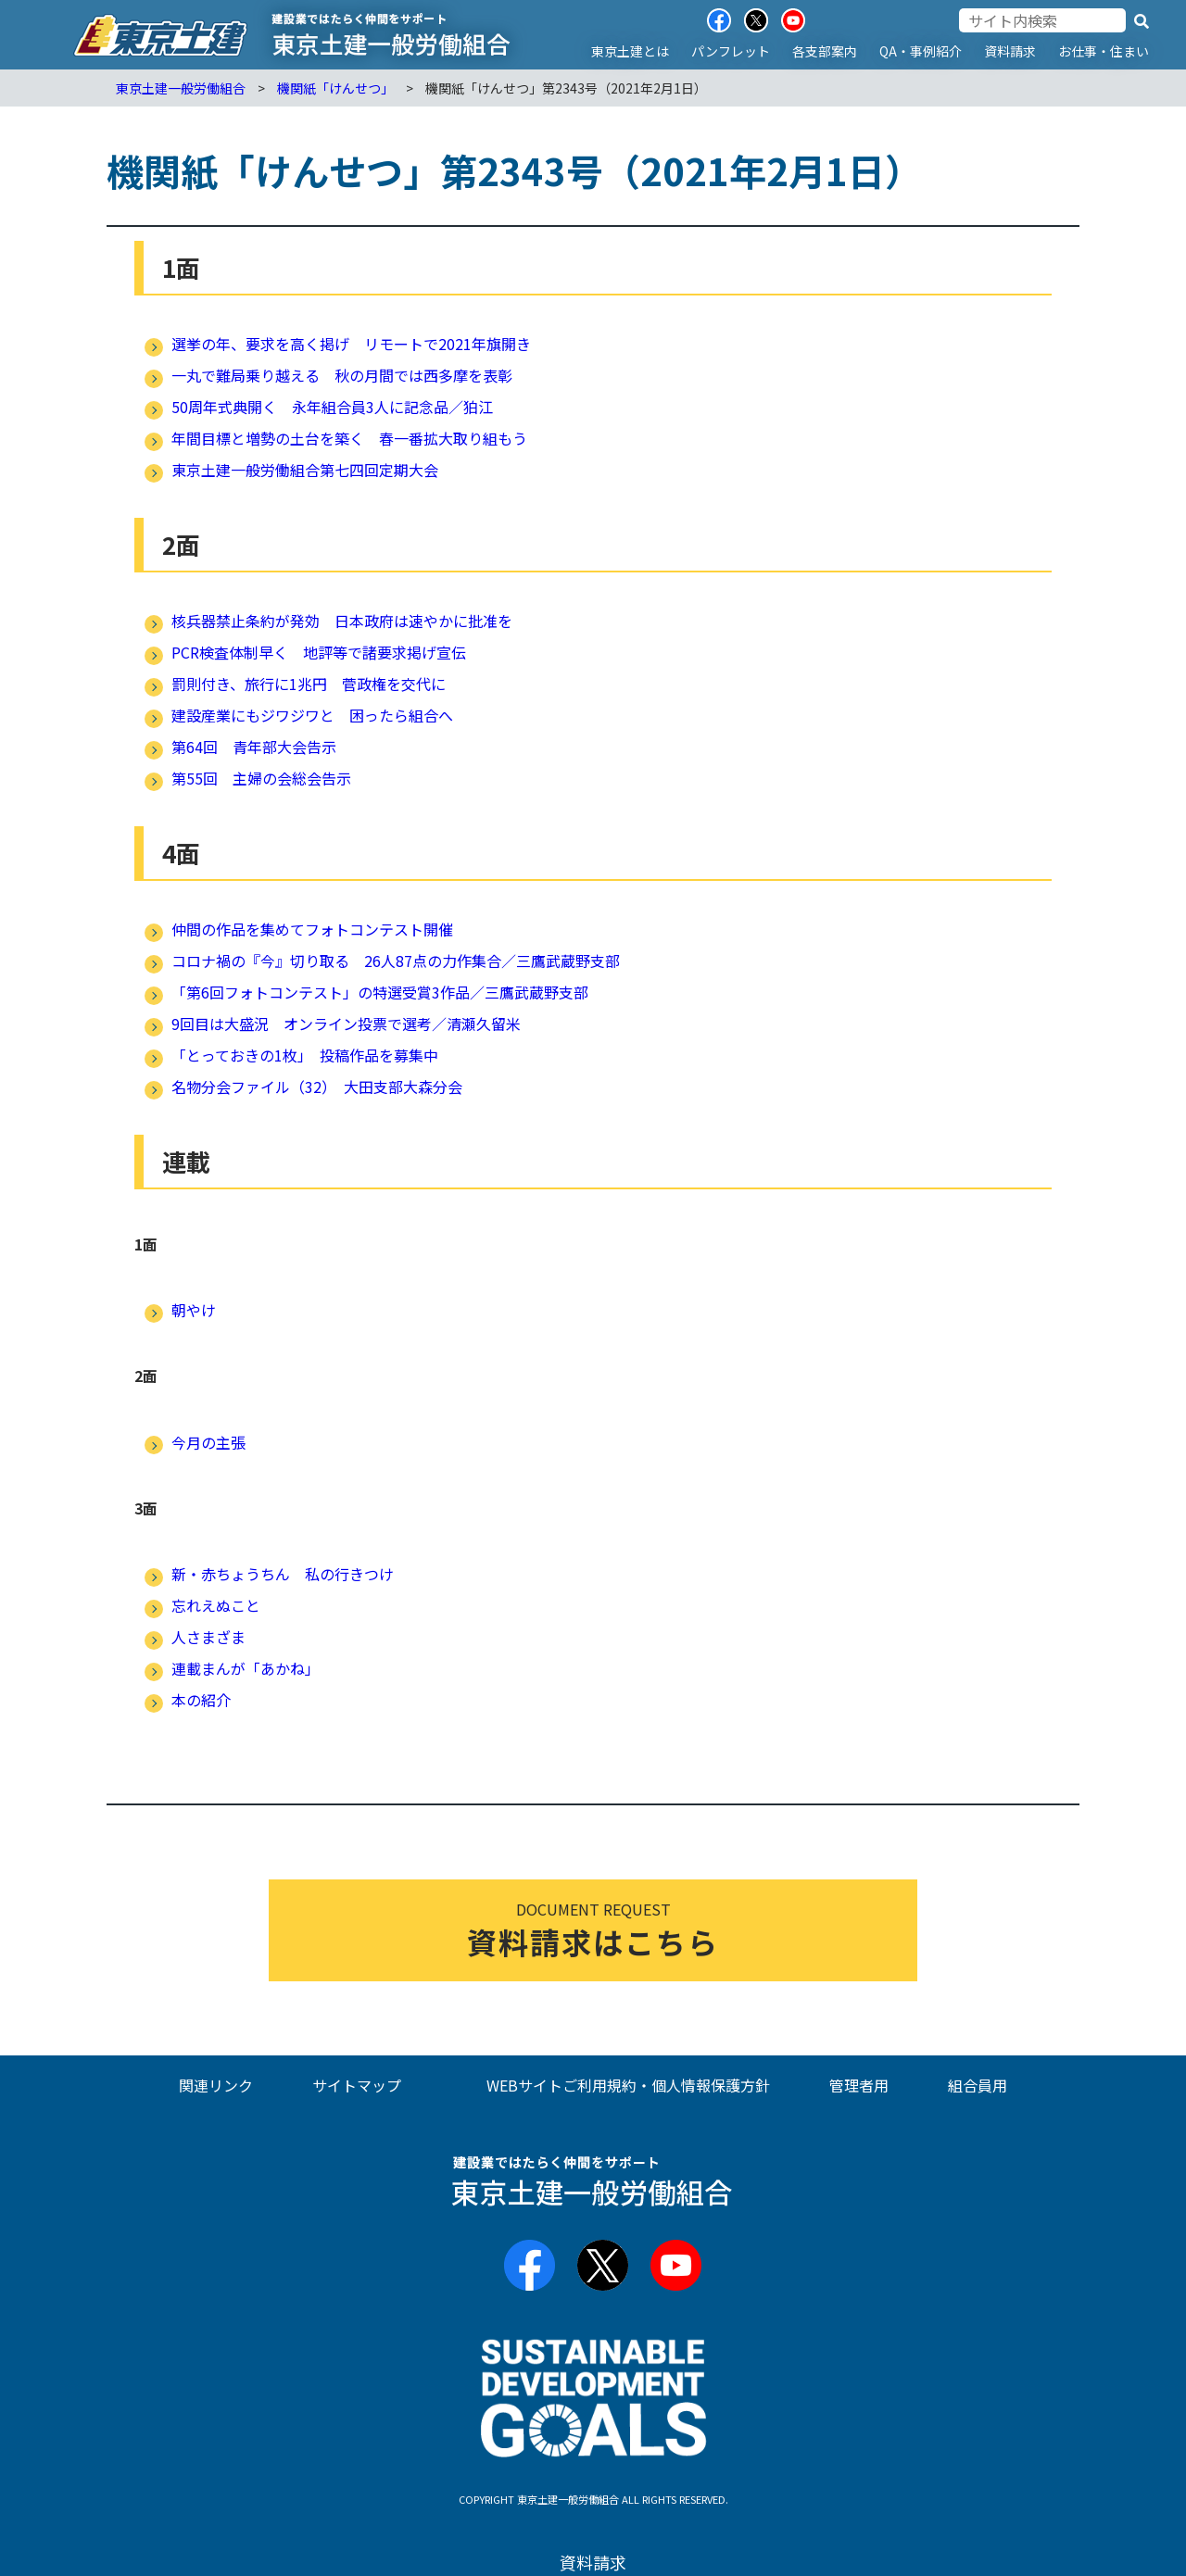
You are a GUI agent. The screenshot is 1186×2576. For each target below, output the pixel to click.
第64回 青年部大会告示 (253, 746)
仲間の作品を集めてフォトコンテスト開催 (312, 929)
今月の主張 (208, 1442)
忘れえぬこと (215, 1605)
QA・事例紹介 (920, 51)
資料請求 (1010, 51)
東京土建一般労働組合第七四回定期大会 (304, 470)
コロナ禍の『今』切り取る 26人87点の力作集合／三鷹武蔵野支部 (395, 960)
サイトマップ (356, 2085)
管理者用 (859, 2085)
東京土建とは (630, 51)
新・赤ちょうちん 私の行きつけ (282, 1574)
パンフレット (730, 51)
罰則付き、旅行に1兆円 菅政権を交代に (308, 683)
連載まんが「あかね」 (245, 1668)
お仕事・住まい (1103, 51)
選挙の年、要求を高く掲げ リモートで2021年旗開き (351, 344)
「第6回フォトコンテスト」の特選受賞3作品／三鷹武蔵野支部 (379, 992)
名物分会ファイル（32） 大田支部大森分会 (316, 1086)
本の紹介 (201, 1700)
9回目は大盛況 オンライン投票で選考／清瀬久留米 (346, 1023)
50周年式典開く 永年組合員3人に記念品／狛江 (332, 407)
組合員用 (977, 2085)
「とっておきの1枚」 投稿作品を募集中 (304, 1055)
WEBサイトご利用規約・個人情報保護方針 (628, 2085)
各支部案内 (824, 51)
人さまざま (208, 1637)
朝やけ (193, 1310)
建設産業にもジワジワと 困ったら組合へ (312, 715)
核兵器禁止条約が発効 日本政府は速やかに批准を (341, 620)
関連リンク (216, 2085)
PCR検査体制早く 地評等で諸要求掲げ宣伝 (318, 652)
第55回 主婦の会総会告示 (261, 778)
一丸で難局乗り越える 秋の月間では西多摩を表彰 (341, 375)
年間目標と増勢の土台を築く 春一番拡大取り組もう (349, 438)
